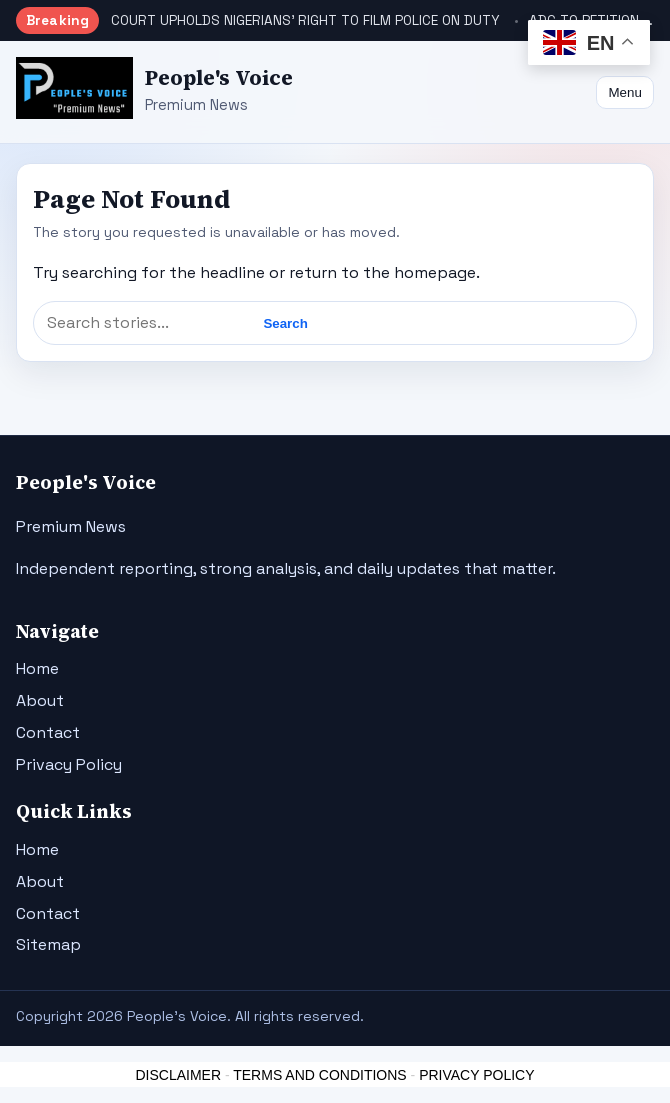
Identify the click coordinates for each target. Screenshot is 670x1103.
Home (37, 668)
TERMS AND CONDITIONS (319, 1075)
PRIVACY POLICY (476, 1075)
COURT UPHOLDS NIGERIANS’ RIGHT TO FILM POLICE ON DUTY (305, 20)
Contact (48, 732)
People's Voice (219, 77)
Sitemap (48, 944)
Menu (624, 92)
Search (285, 323)
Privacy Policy (69, 764)
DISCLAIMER (178, 1075)
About (40, 700)
